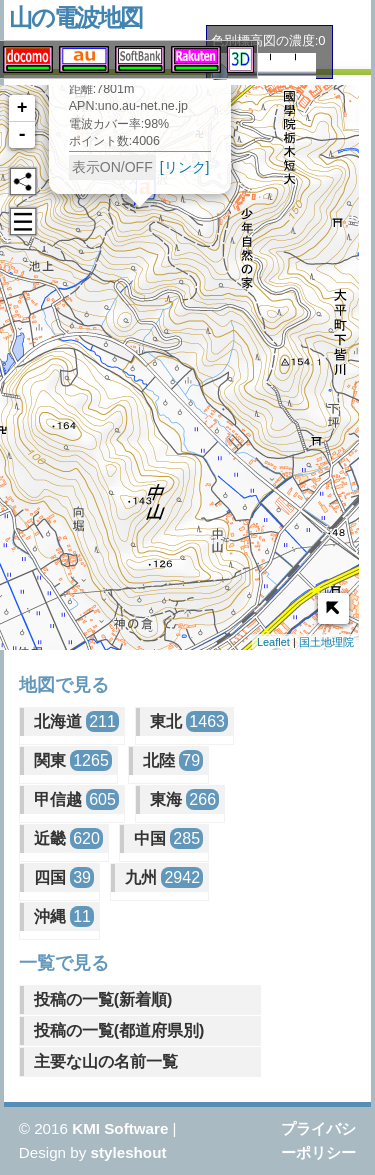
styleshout (129, 1152)
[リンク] (167, 175)
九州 (164, 877)
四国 (64, 877)
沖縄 (64, 916)
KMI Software (120, 1128)
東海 (184, 799)
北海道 (76, 721)
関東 (73, 760)
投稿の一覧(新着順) (103, 999)
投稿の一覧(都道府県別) (119, 1030)
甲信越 (76, 799)
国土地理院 (326, 642)
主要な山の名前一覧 (106, 1061)
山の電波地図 (75, 17)
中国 (168, 838)
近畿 (68, 838)
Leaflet (273, 642)
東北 (189, 721)
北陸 (173, 760)
